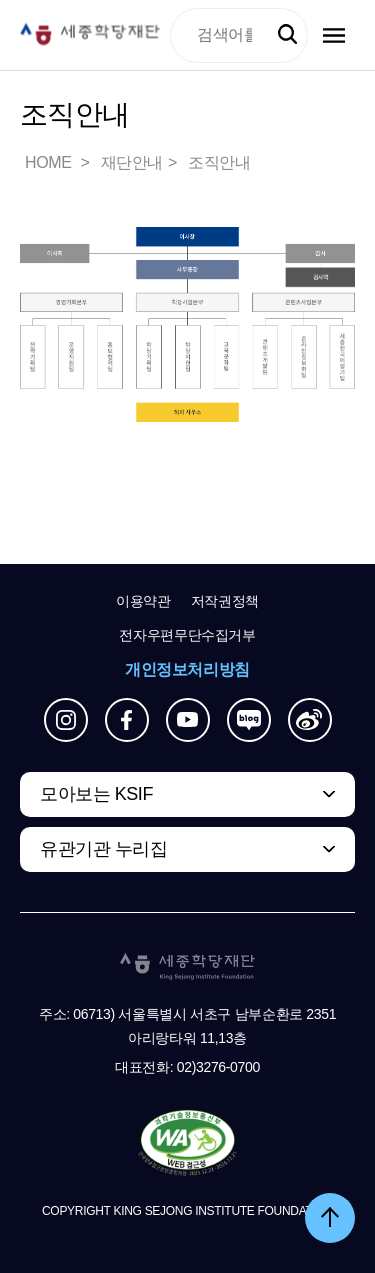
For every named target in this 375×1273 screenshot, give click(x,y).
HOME (50, 162)
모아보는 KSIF (96, 794)
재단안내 (132, 162)
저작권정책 (225, 601)
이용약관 (143, 601)
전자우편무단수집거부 (187, 635)
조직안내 (219, 162)
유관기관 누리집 (103, 849)
